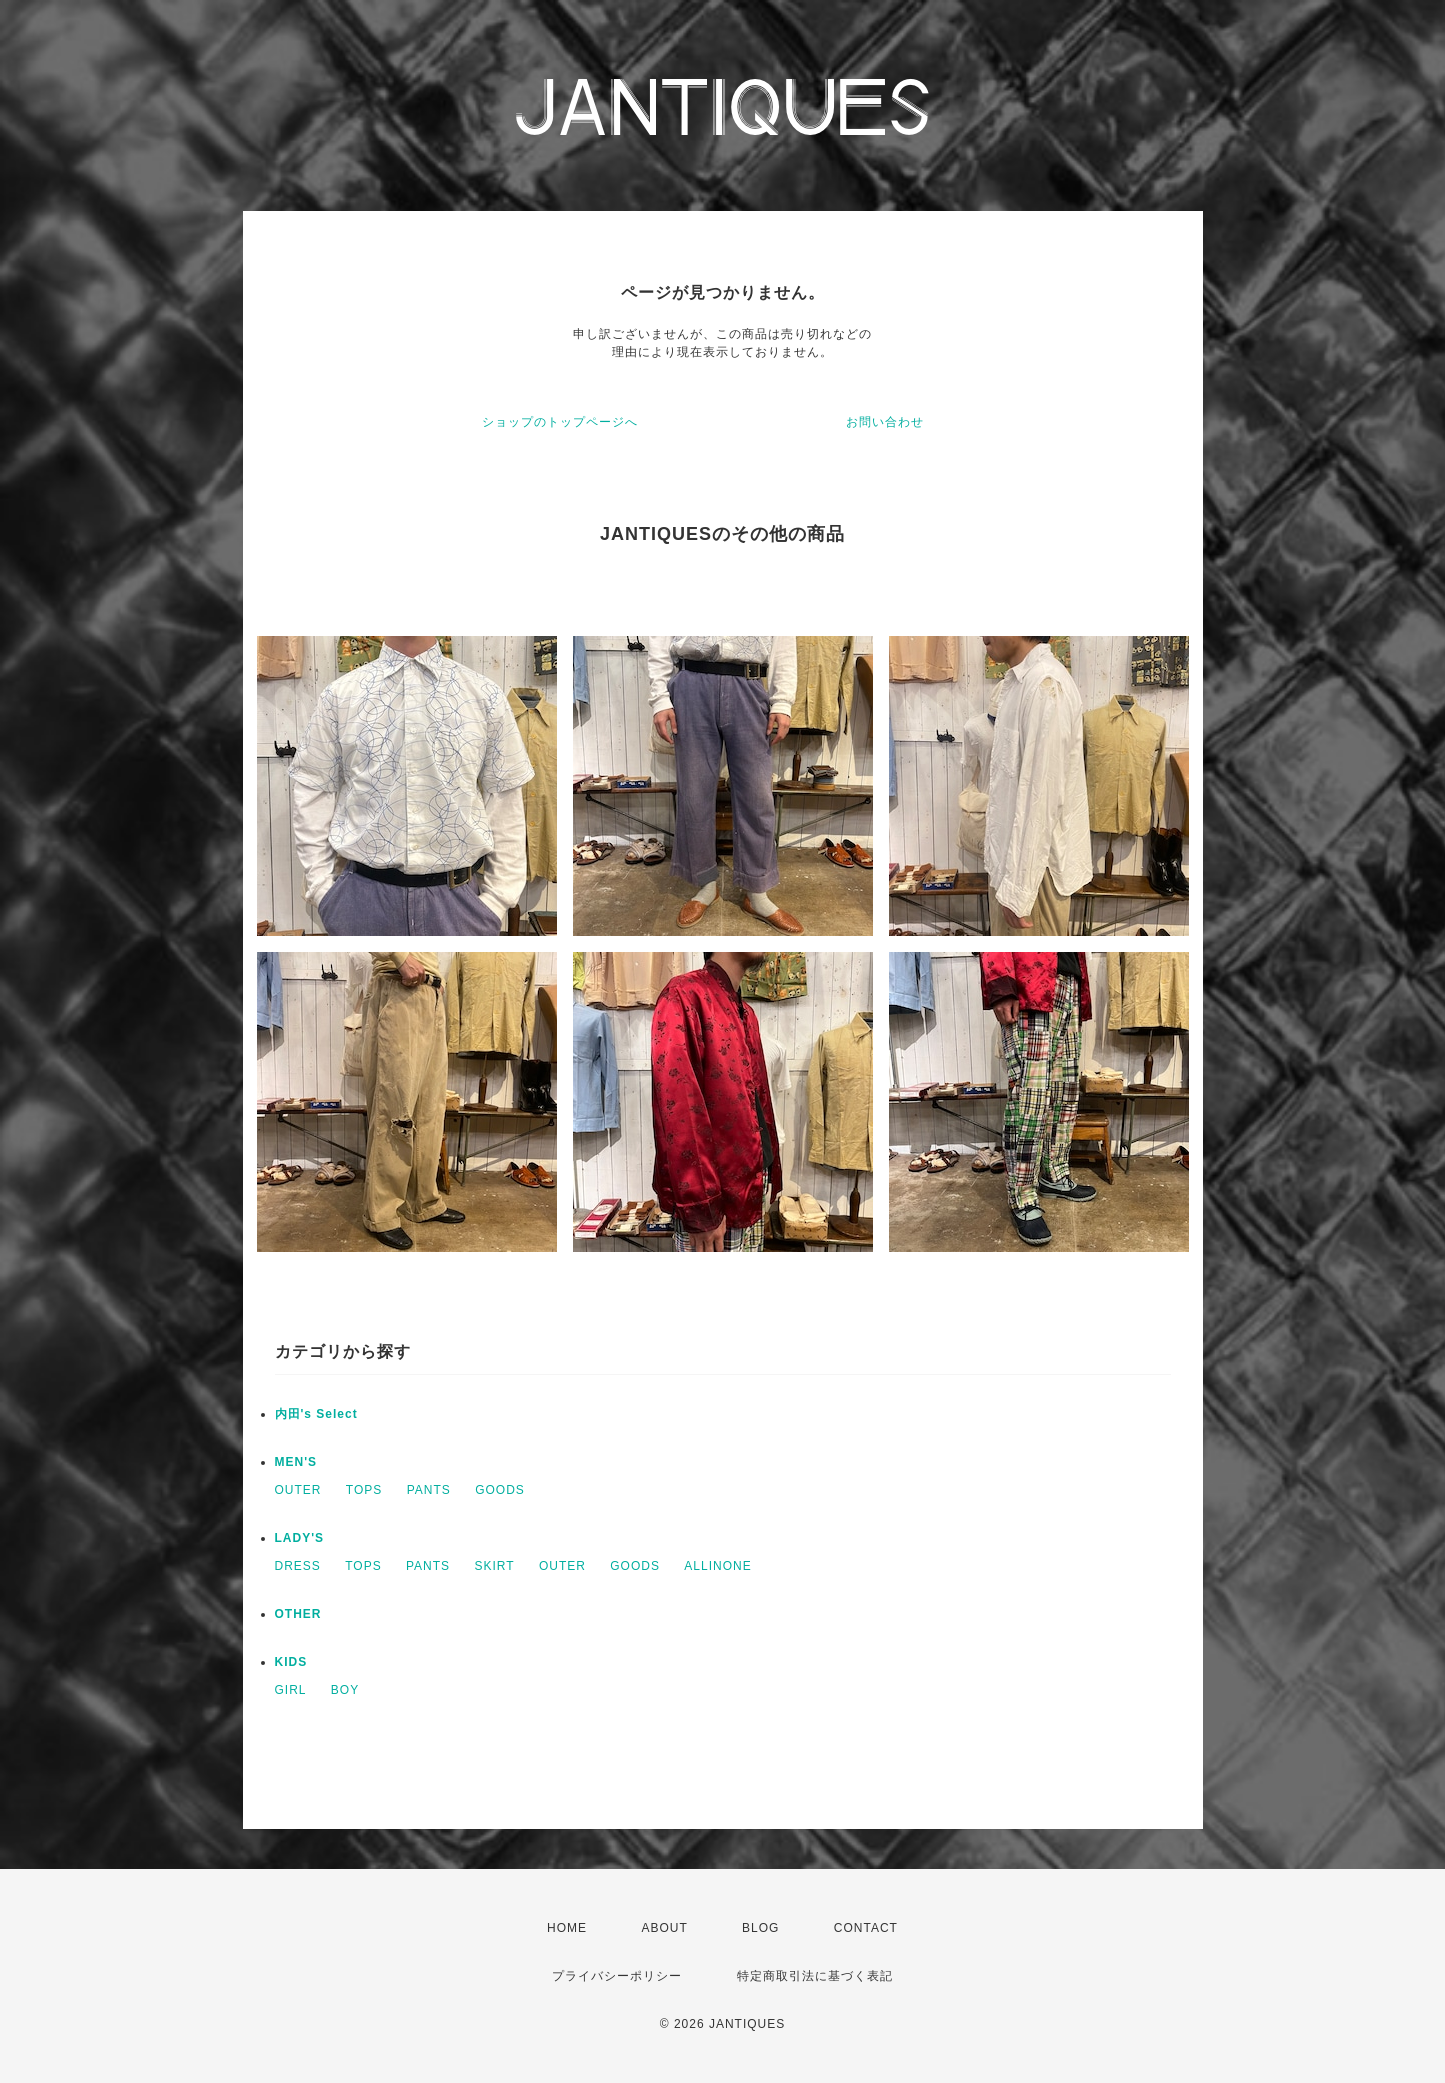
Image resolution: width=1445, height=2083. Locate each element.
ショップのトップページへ (560, 422)
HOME (567, 1928)
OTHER (298, 1614)
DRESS (298, 1566)
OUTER (298, 1490)
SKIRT (494, 1566)
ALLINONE (717, 1566)
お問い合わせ (885, 422)
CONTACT (866, 1928)
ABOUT (664, 1928)
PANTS (429, 1490)
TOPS (364, 1490)
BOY (345, 1690)
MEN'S (296, 1462)
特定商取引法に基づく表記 (815, 1976)
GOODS (500, 1490)
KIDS (291, 1662)
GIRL (291, 1690)
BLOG (760, 1928)
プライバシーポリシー (617, 1976)
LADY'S (300, 1538)
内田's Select (316, 1414)
